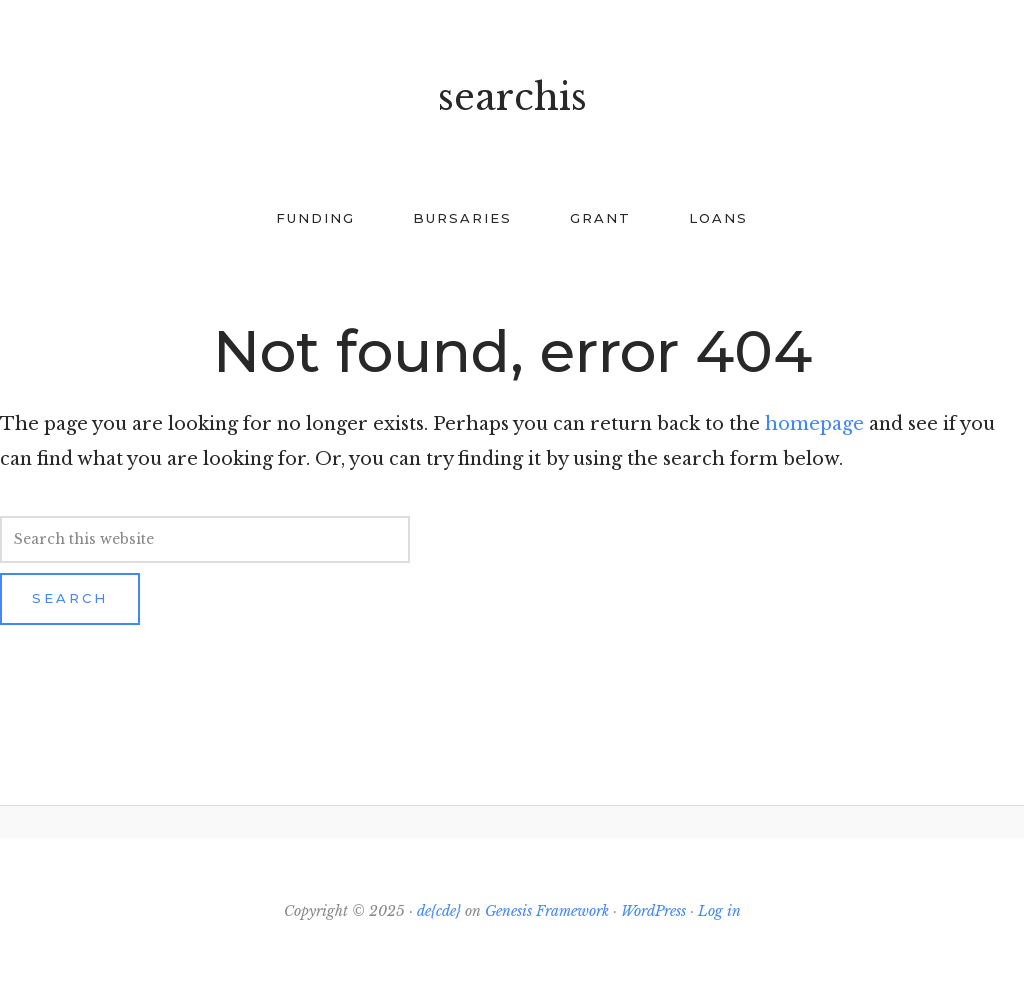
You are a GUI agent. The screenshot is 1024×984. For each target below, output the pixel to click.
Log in (719, 911)
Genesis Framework (547, 911)
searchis (512, 97)
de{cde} (439, 911)
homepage (814, 424)
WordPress (653, 911)
